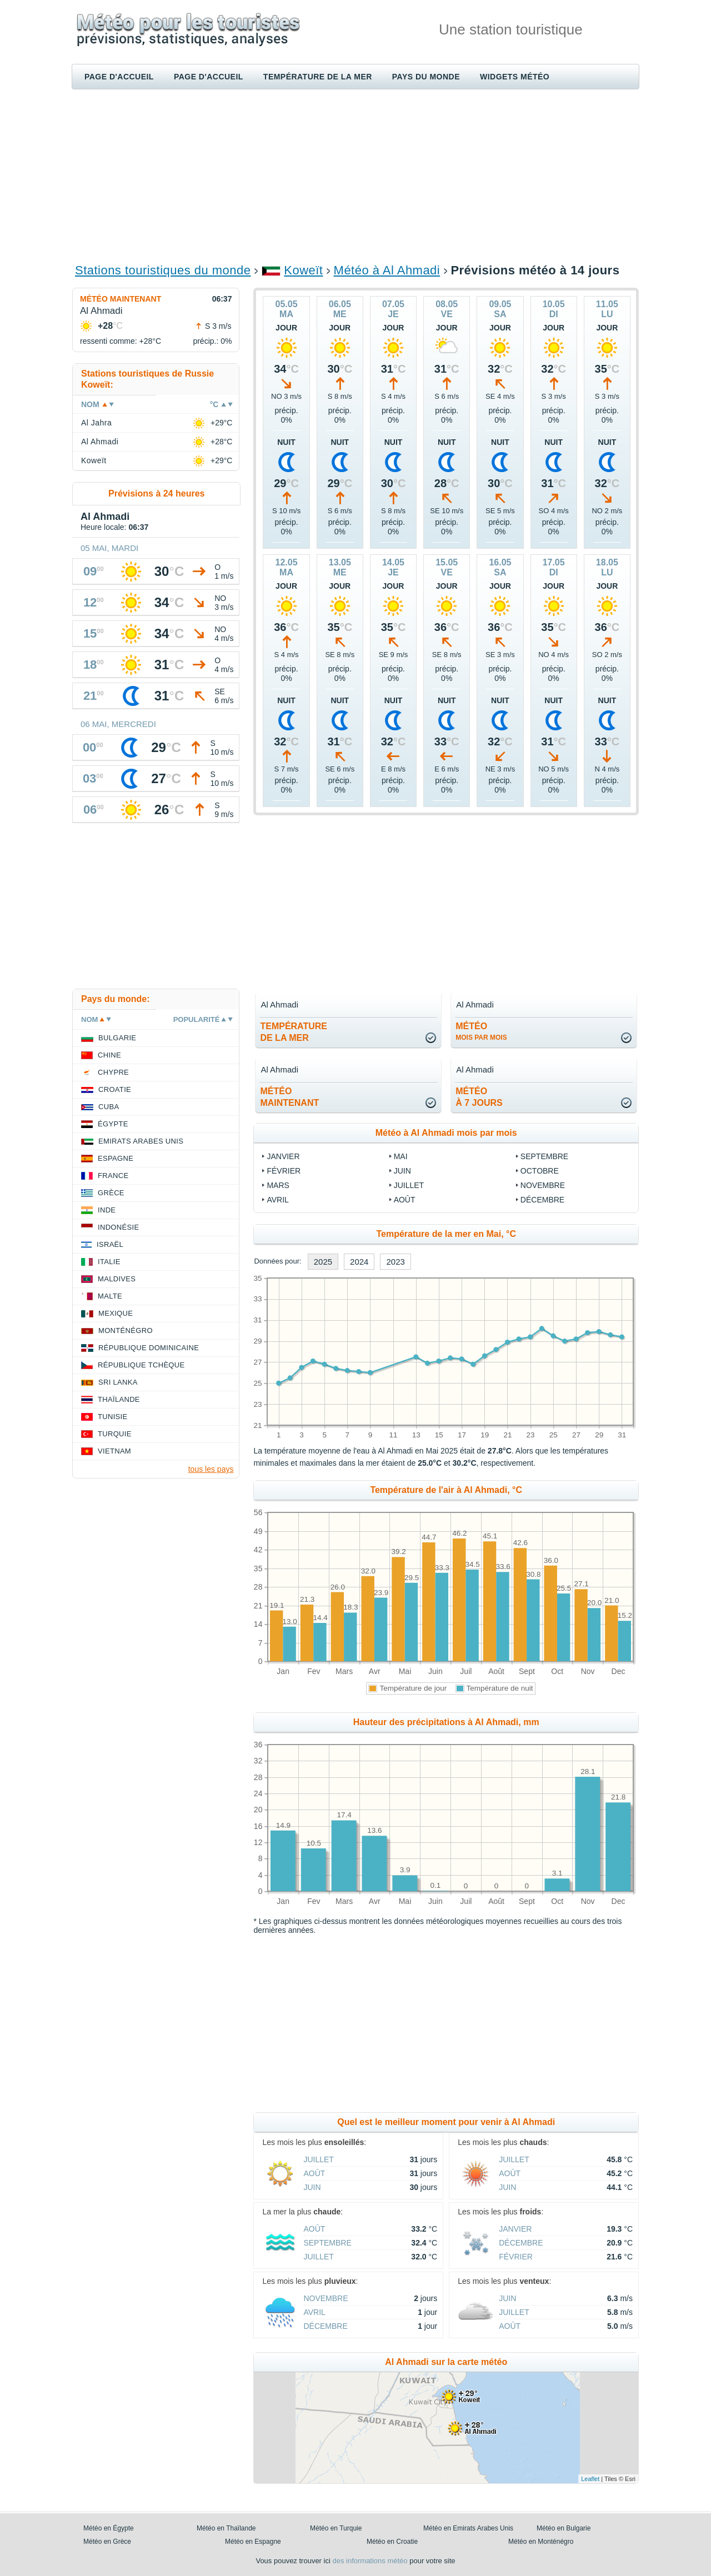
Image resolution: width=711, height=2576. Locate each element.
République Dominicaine (148, 1348)
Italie (109, 1261)
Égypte (113, 1124)
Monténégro (125, 1330)
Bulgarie (117, 1038)
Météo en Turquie (336, 2528)
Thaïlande (119, 1399)
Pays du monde (426, 76)
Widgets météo (514, 76)
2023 (395, 1261)
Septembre (544, 1156)
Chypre (113, 1072)
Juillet (409, 1185)
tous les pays (211, 1469)
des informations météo (369, 2561)
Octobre (539, 1170)
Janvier (283, 1156)
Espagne (115, 1158)
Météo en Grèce (107, 2541)
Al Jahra (96, 422)
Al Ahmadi (99, 441)
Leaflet (590, 2478)
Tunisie (113, 1416)
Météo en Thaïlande (226, 2528)
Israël (110, 1244)
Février (284, 1170)
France (113, 1175)
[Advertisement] (355, 175)
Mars (278, 1185)
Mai (401, 1156)
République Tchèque (141, 1365)
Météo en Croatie (392, 2541)
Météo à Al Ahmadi (387, 270)
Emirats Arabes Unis (140, 1141)
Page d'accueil (119, 76)
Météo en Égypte (108, 2528)
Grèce (111, 1193)
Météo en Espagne (253, 2541)
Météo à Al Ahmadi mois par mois (446, 1132)
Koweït (303, 270)
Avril (277, 1199)
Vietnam (114, 1451)
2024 (359, 1261)
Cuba (108, 1106)
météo (481, 1031)
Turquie (115, 1434)
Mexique (115, 1313)
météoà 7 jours (478, 1096)
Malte (110, 1296)
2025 (323, 1261)
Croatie (114, 1089)
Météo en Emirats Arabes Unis (468, 2528)
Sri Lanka (118, 1382)
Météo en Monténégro (540, 2541)
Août (404, 1199)
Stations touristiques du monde (163, 270)
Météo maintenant (120, 298)
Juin (402, 1170)
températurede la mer (293, 1032)
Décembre (542, 1199)
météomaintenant (289, 1096)
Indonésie (118, 1227)
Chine (109, 1055)
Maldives (117, 1279)
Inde (107, 1210)
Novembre (542, 1185)
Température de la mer (317, 76)
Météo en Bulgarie (563, 2528)
